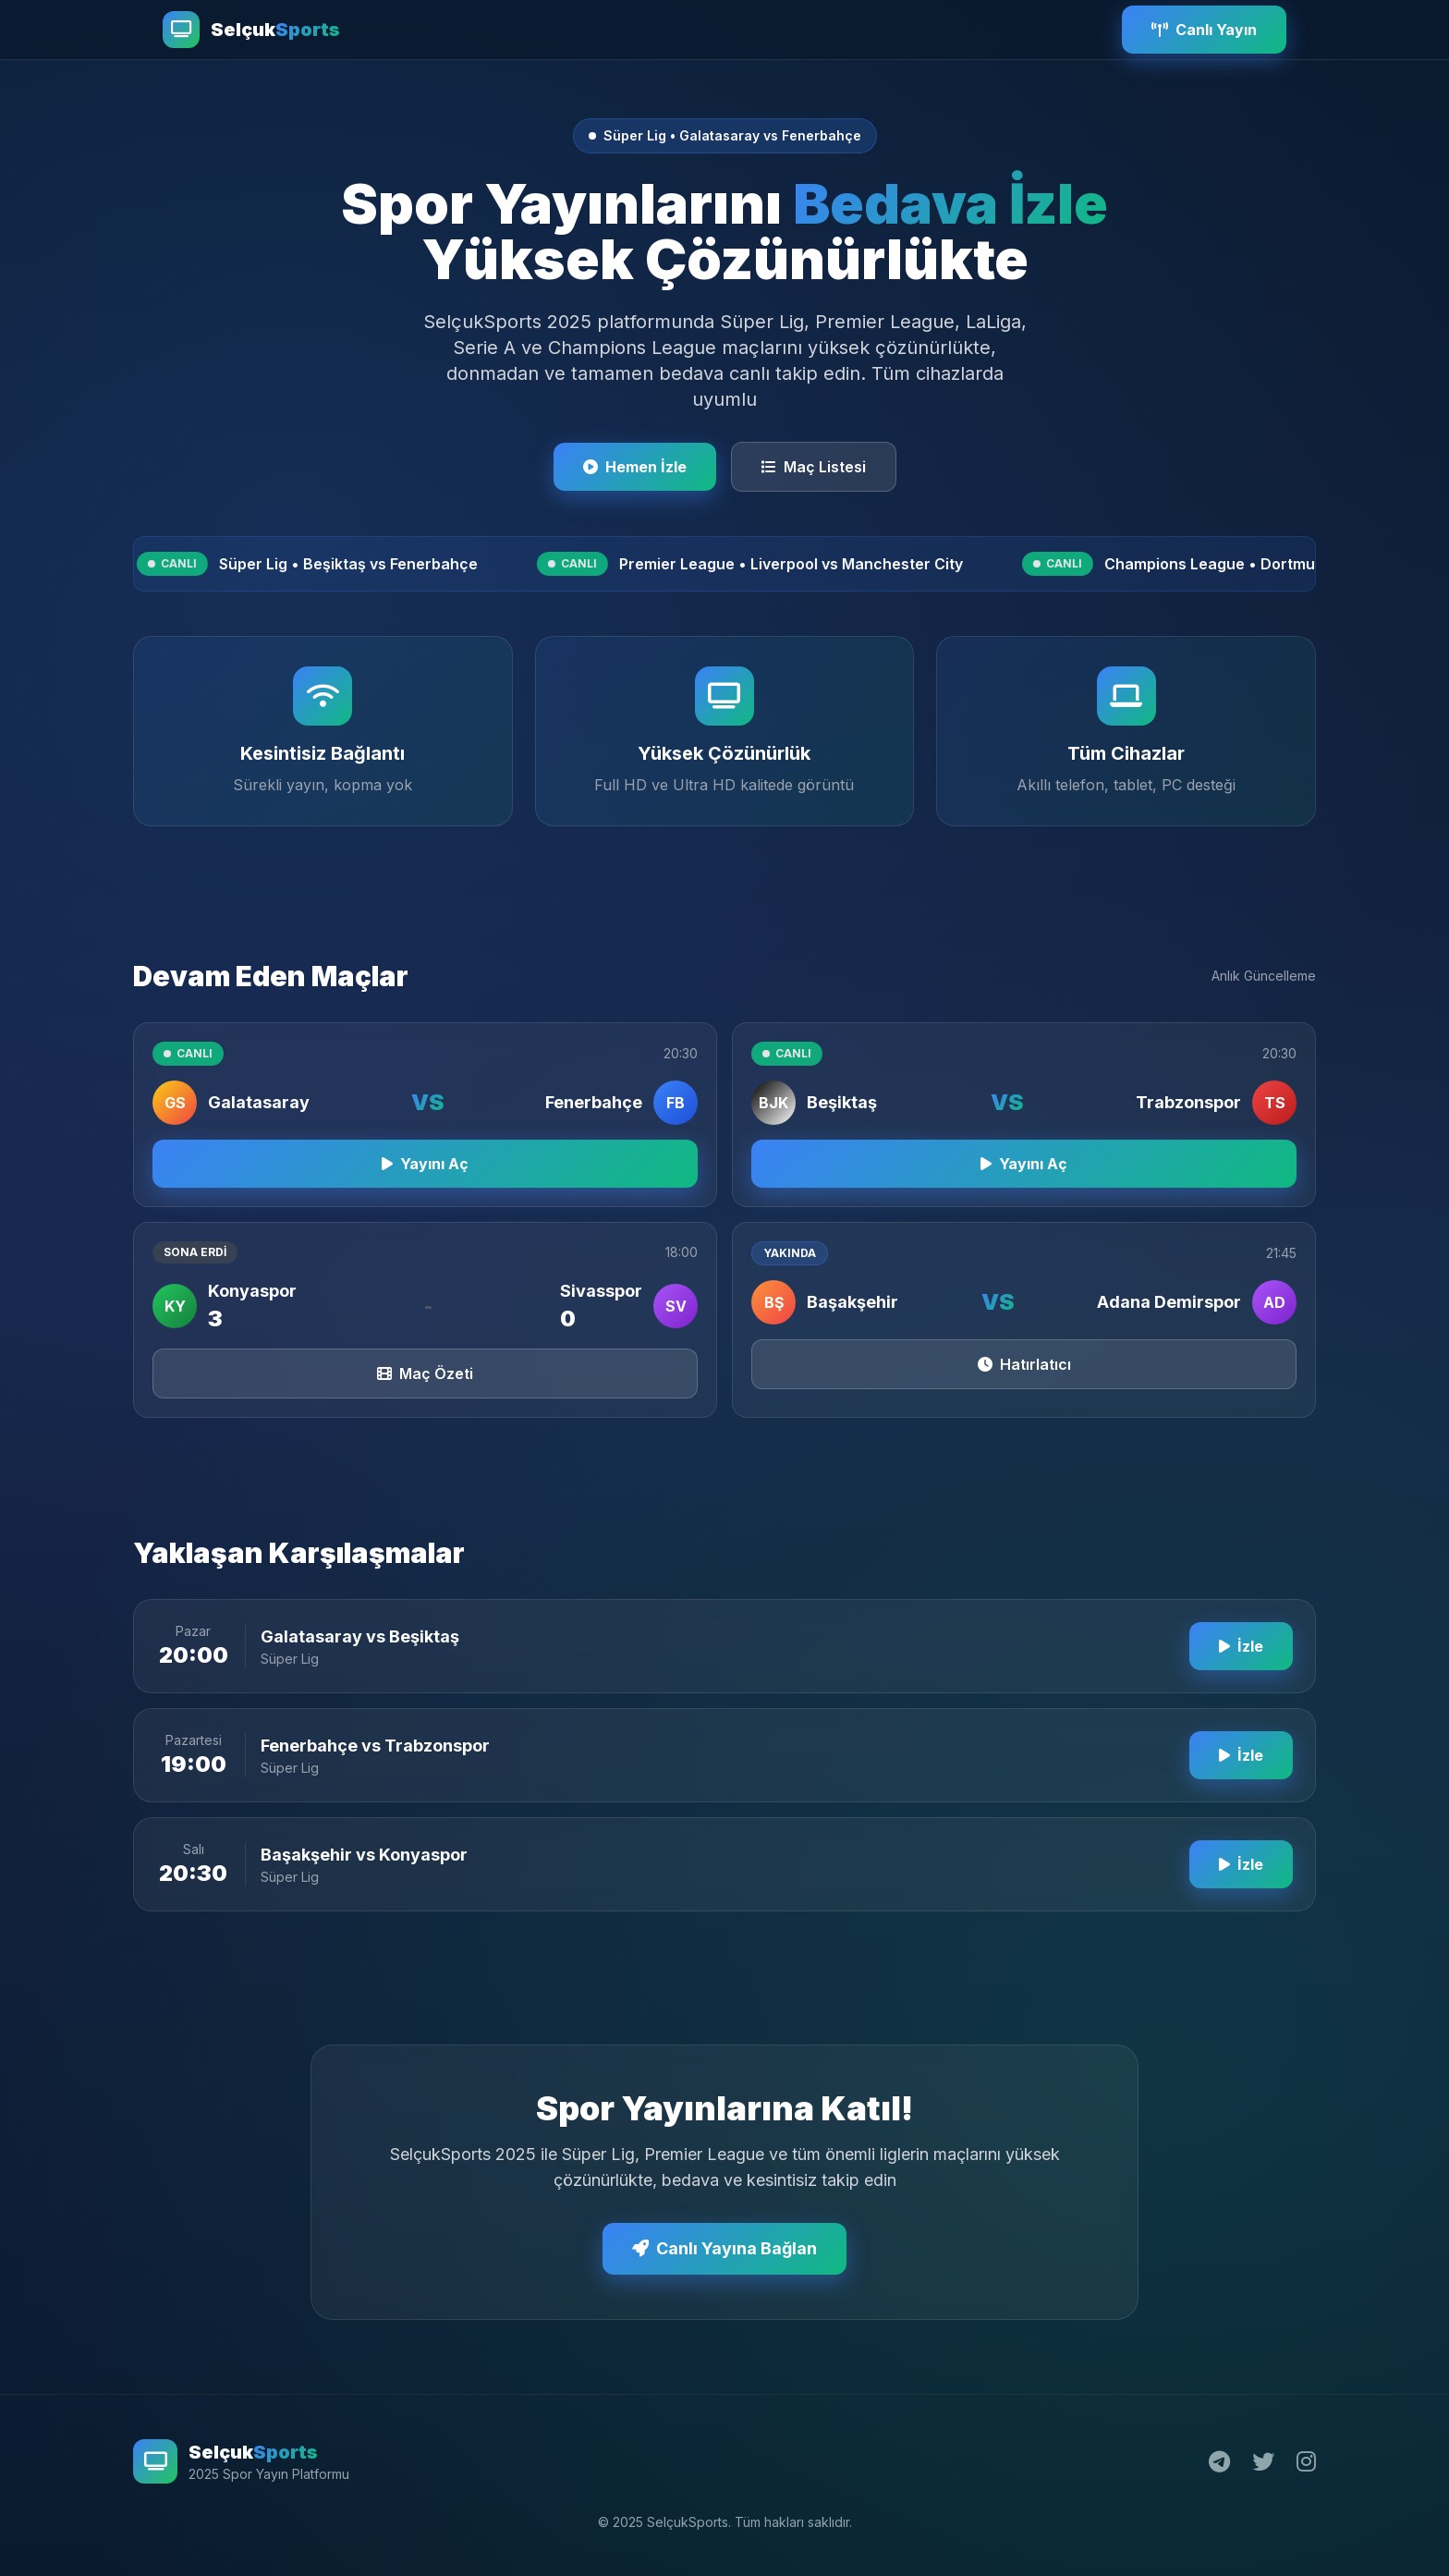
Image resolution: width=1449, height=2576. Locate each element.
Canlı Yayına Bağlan (724, 2263)
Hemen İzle (635, 467)
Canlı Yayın (1204, 29)
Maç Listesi (813, 467)
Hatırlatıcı (1024, 1379)
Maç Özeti (425, 1388)
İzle (1241, 1661)
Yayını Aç (425, 1178)
